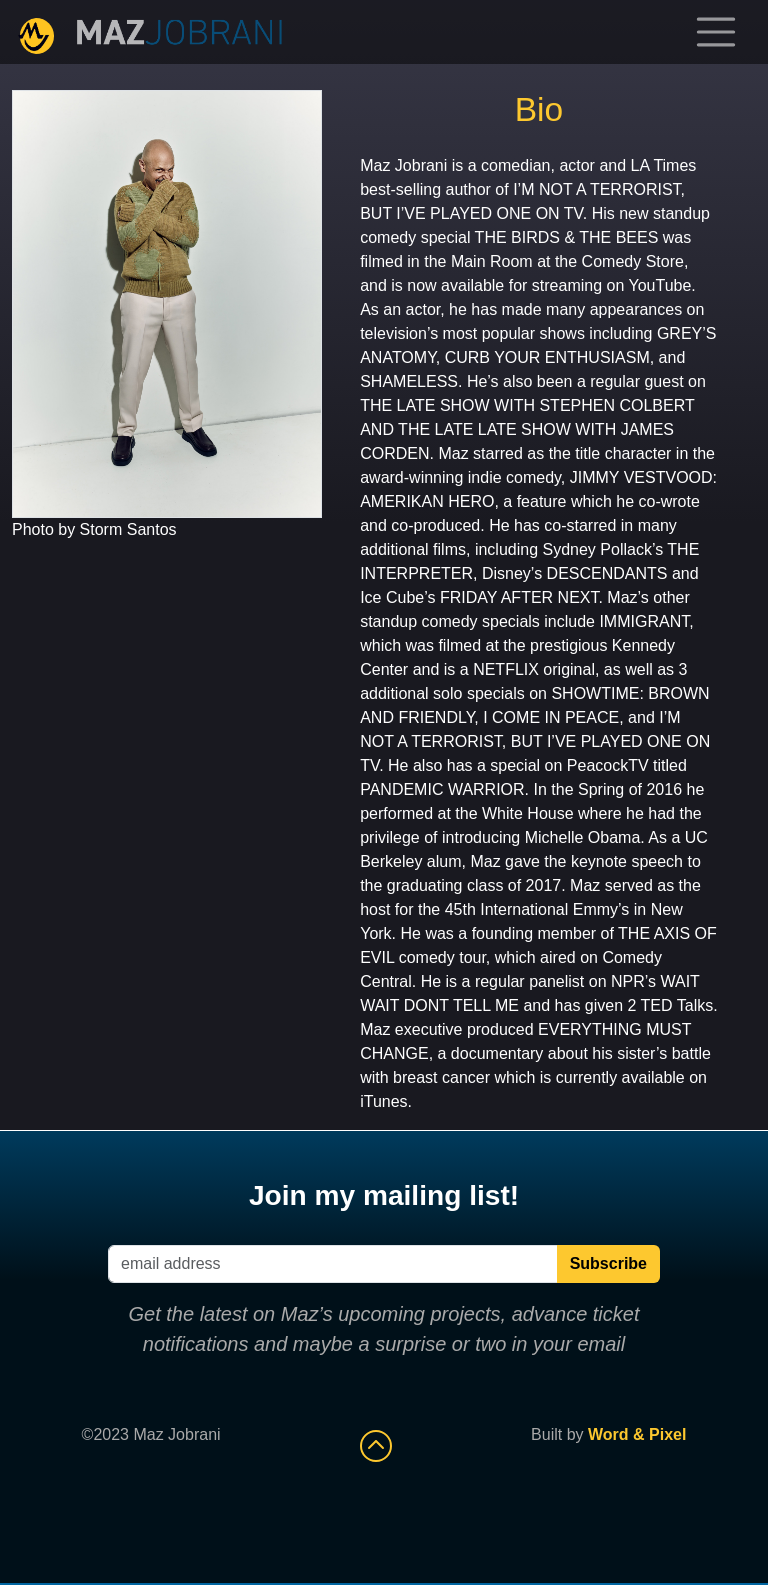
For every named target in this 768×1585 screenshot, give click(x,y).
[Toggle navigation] (716, 32)
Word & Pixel (637, 1434)
